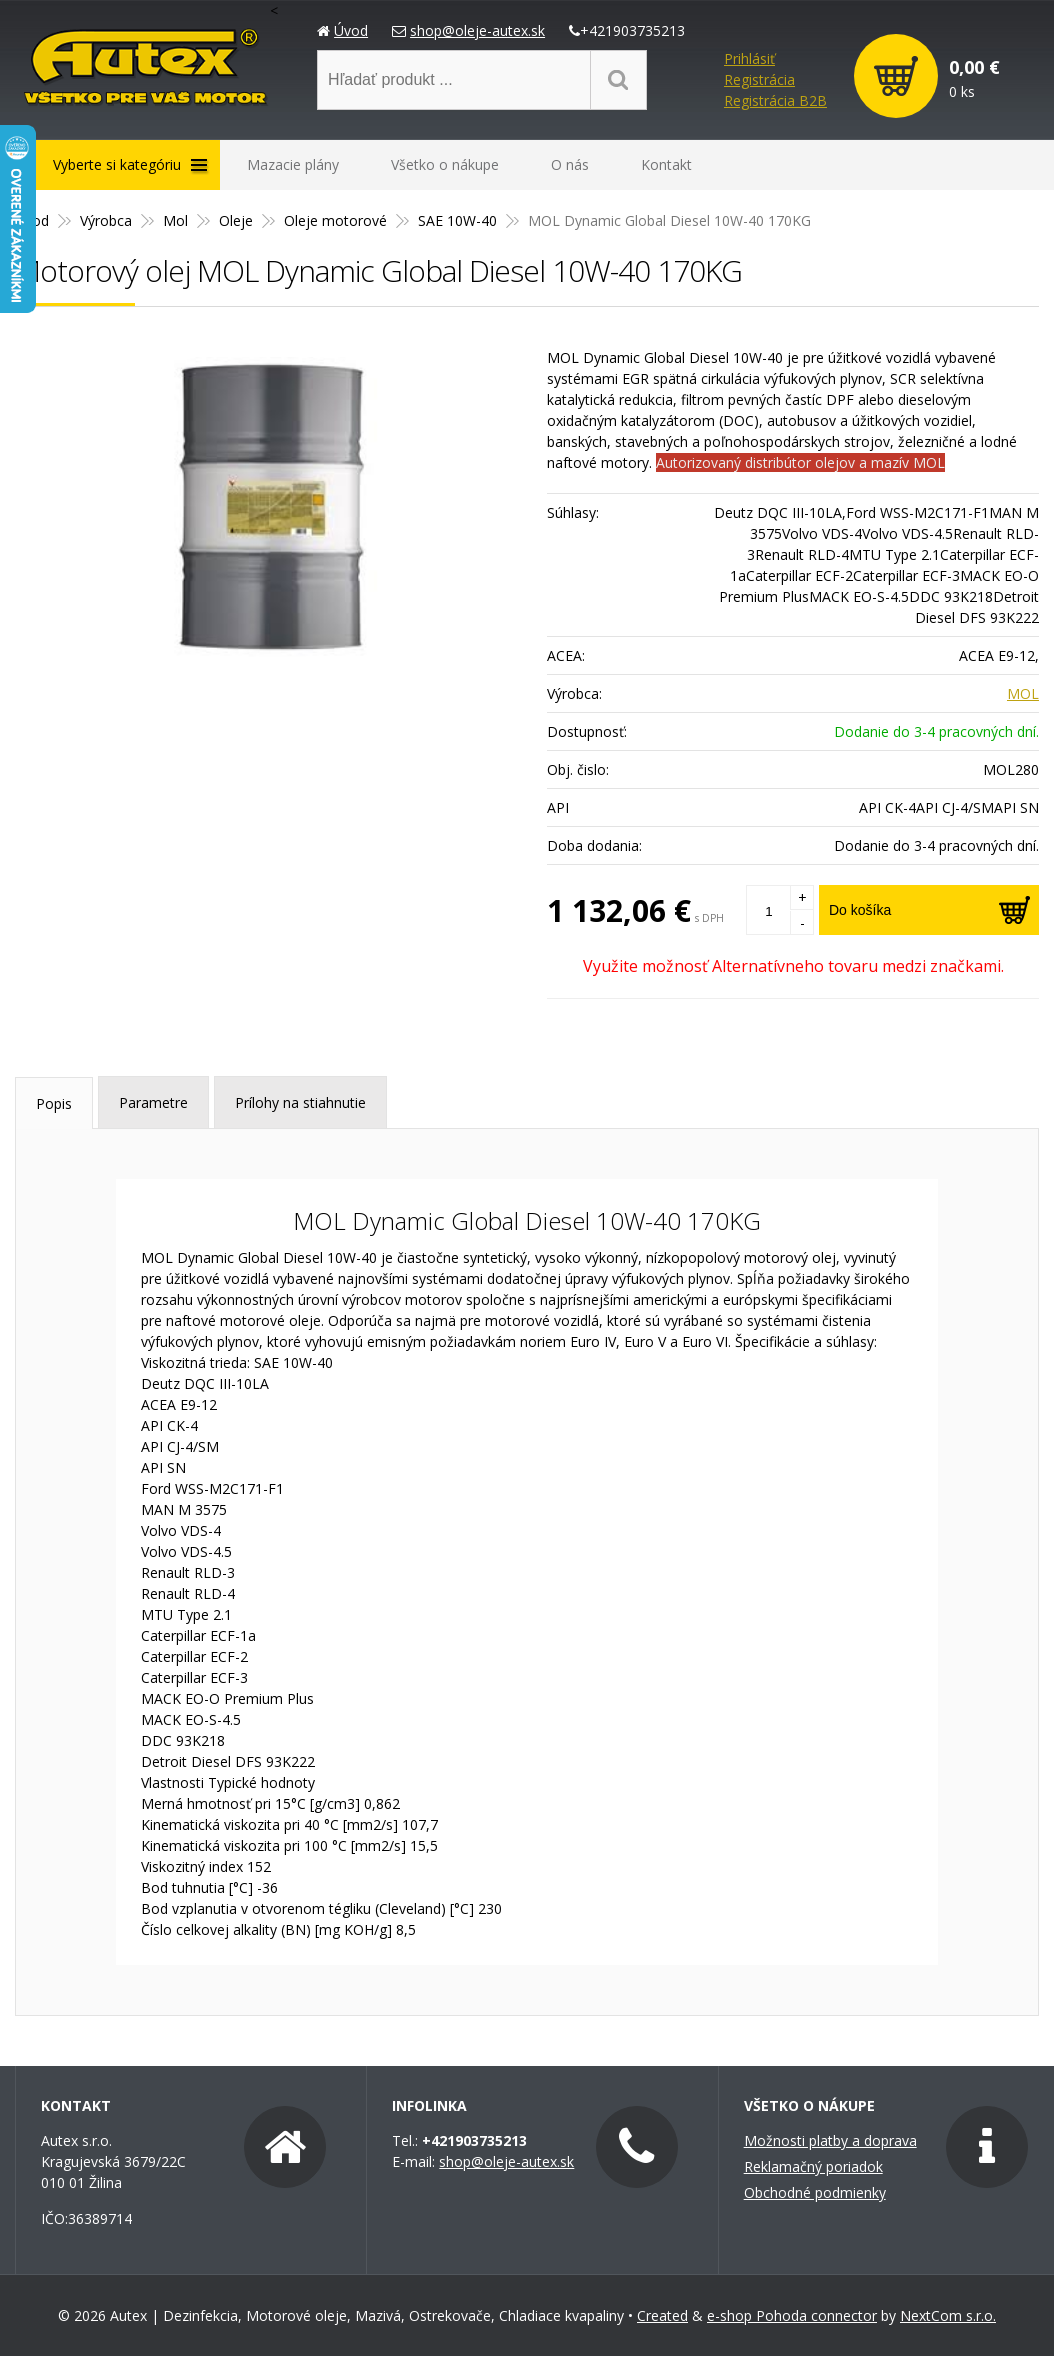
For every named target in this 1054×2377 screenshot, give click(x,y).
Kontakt (666, 164)
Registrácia (759, 79)
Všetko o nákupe (445, 164)
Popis (54, 1103)
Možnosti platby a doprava (830, 2140)
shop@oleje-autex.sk (477, 30)
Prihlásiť (749, 58)
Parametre (153, 1102)
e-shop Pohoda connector (792, 2315)
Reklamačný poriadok (813, 2166)
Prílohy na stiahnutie (300, 1102)
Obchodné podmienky (815, 2192)
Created (662, 2315)
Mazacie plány (293, 164)
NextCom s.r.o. (948, 2315)
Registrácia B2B (775, 100)
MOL (1023, 693)
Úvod (351, 30)
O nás (570, 164)
